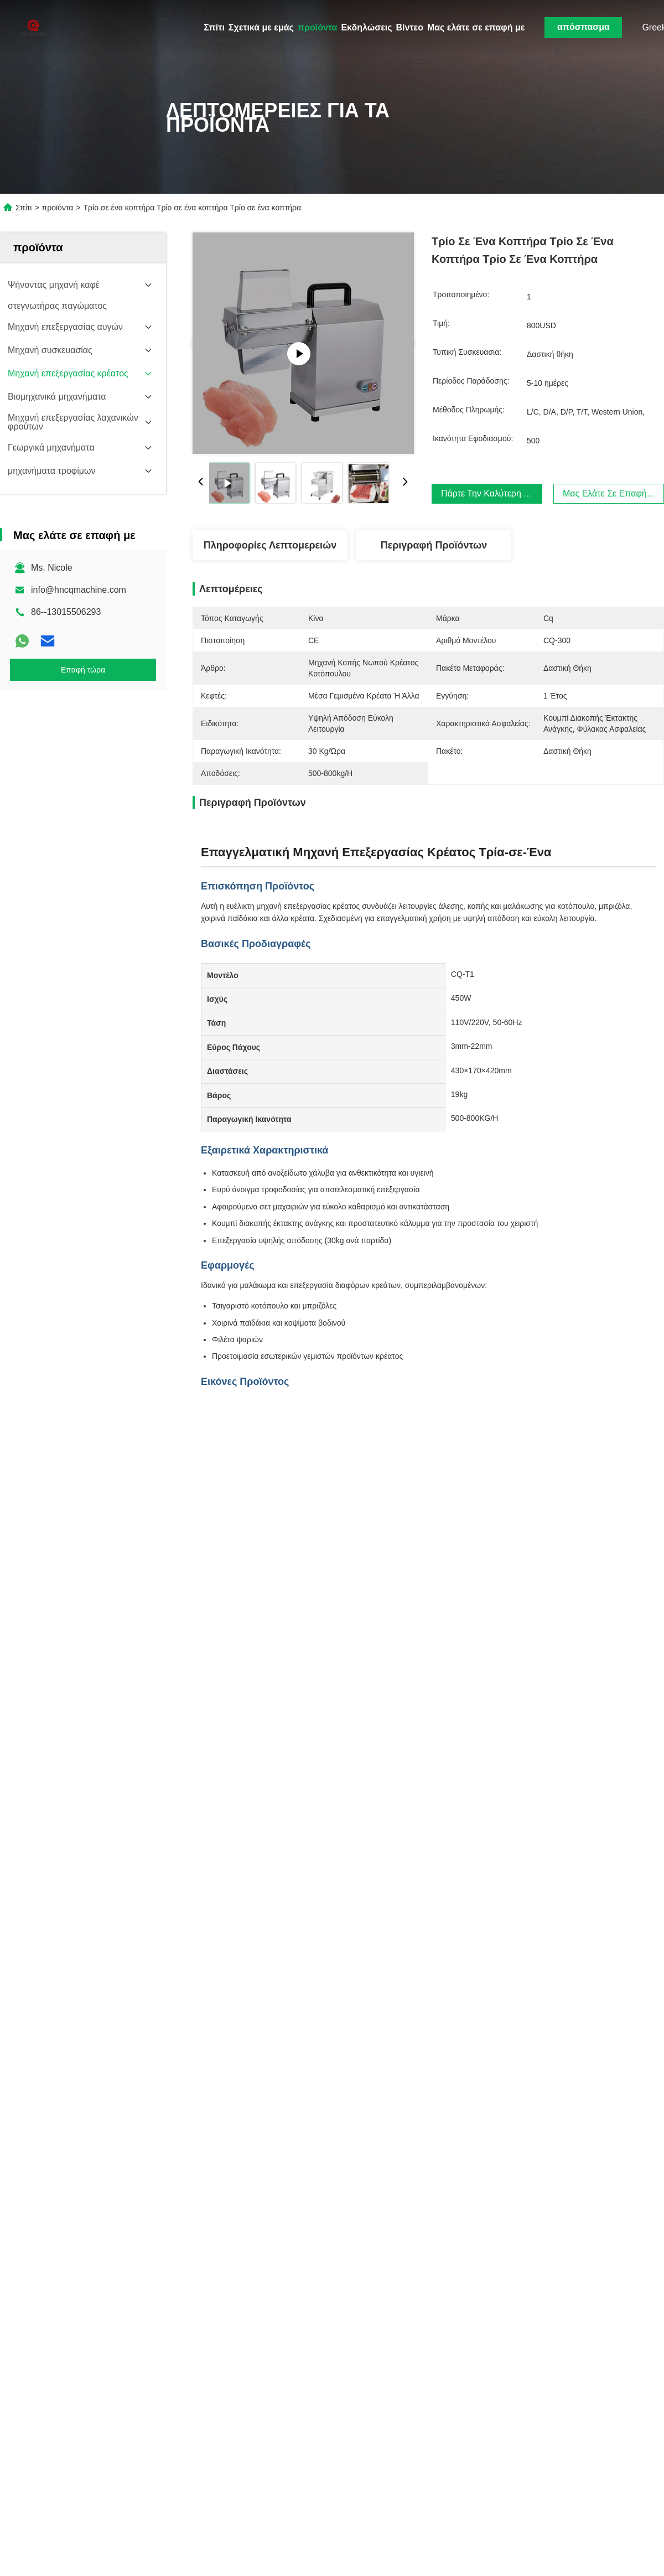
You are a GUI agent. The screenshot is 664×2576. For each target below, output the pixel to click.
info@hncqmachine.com (78, 589)
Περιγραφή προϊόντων (434, 545)
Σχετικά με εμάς (261, 27)
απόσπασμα (583, 27)
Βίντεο (409, 27)
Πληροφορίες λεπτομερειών (270, 545)
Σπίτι (214, 27)
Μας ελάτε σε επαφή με (476, 27)
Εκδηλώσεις (366, 27)
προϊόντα (318, 27)
